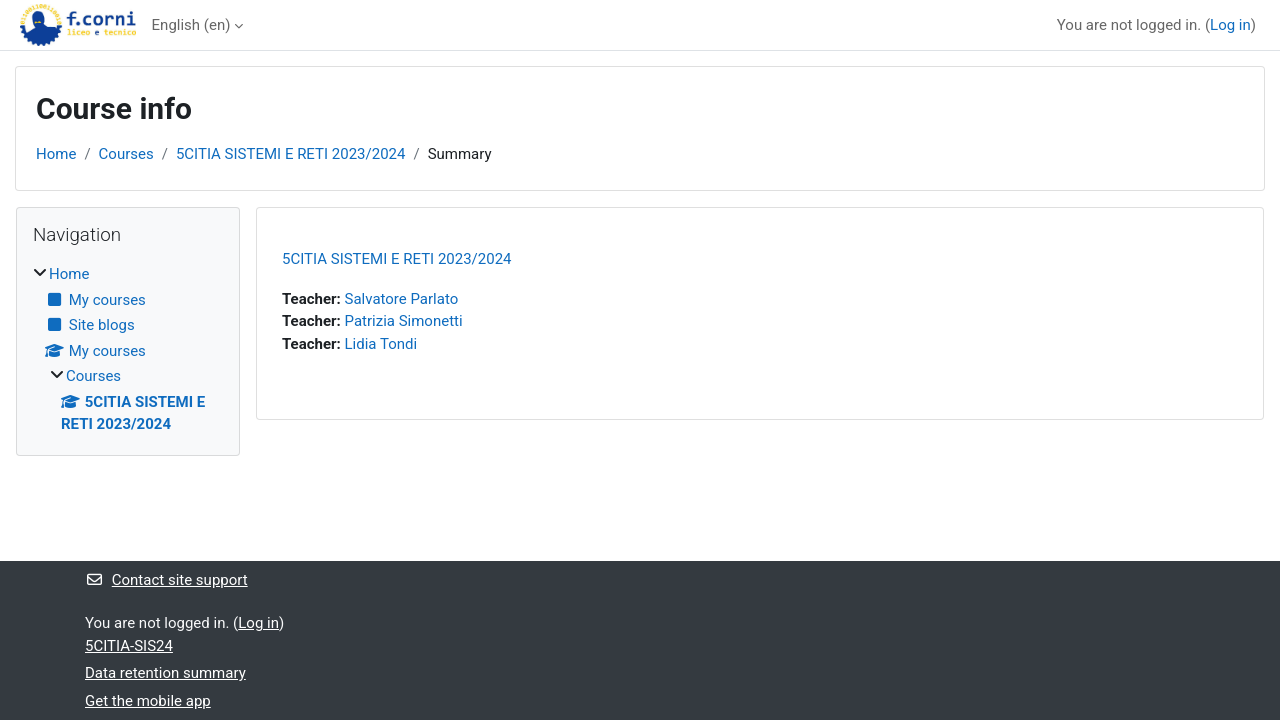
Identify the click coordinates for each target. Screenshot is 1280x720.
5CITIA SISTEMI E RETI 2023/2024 (291, 154)
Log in (1230, 25)
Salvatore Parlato (402, 299)
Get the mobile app (148, 701)
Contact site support (166, 580)
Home (56, 154)
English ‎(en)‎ (191, 25)
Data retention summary (165, 673)
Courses (126, 154)
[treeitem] (128, 349)
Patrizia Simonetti (404, 321)
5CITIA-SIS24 (129, 646)
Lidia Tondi (381, 344)
